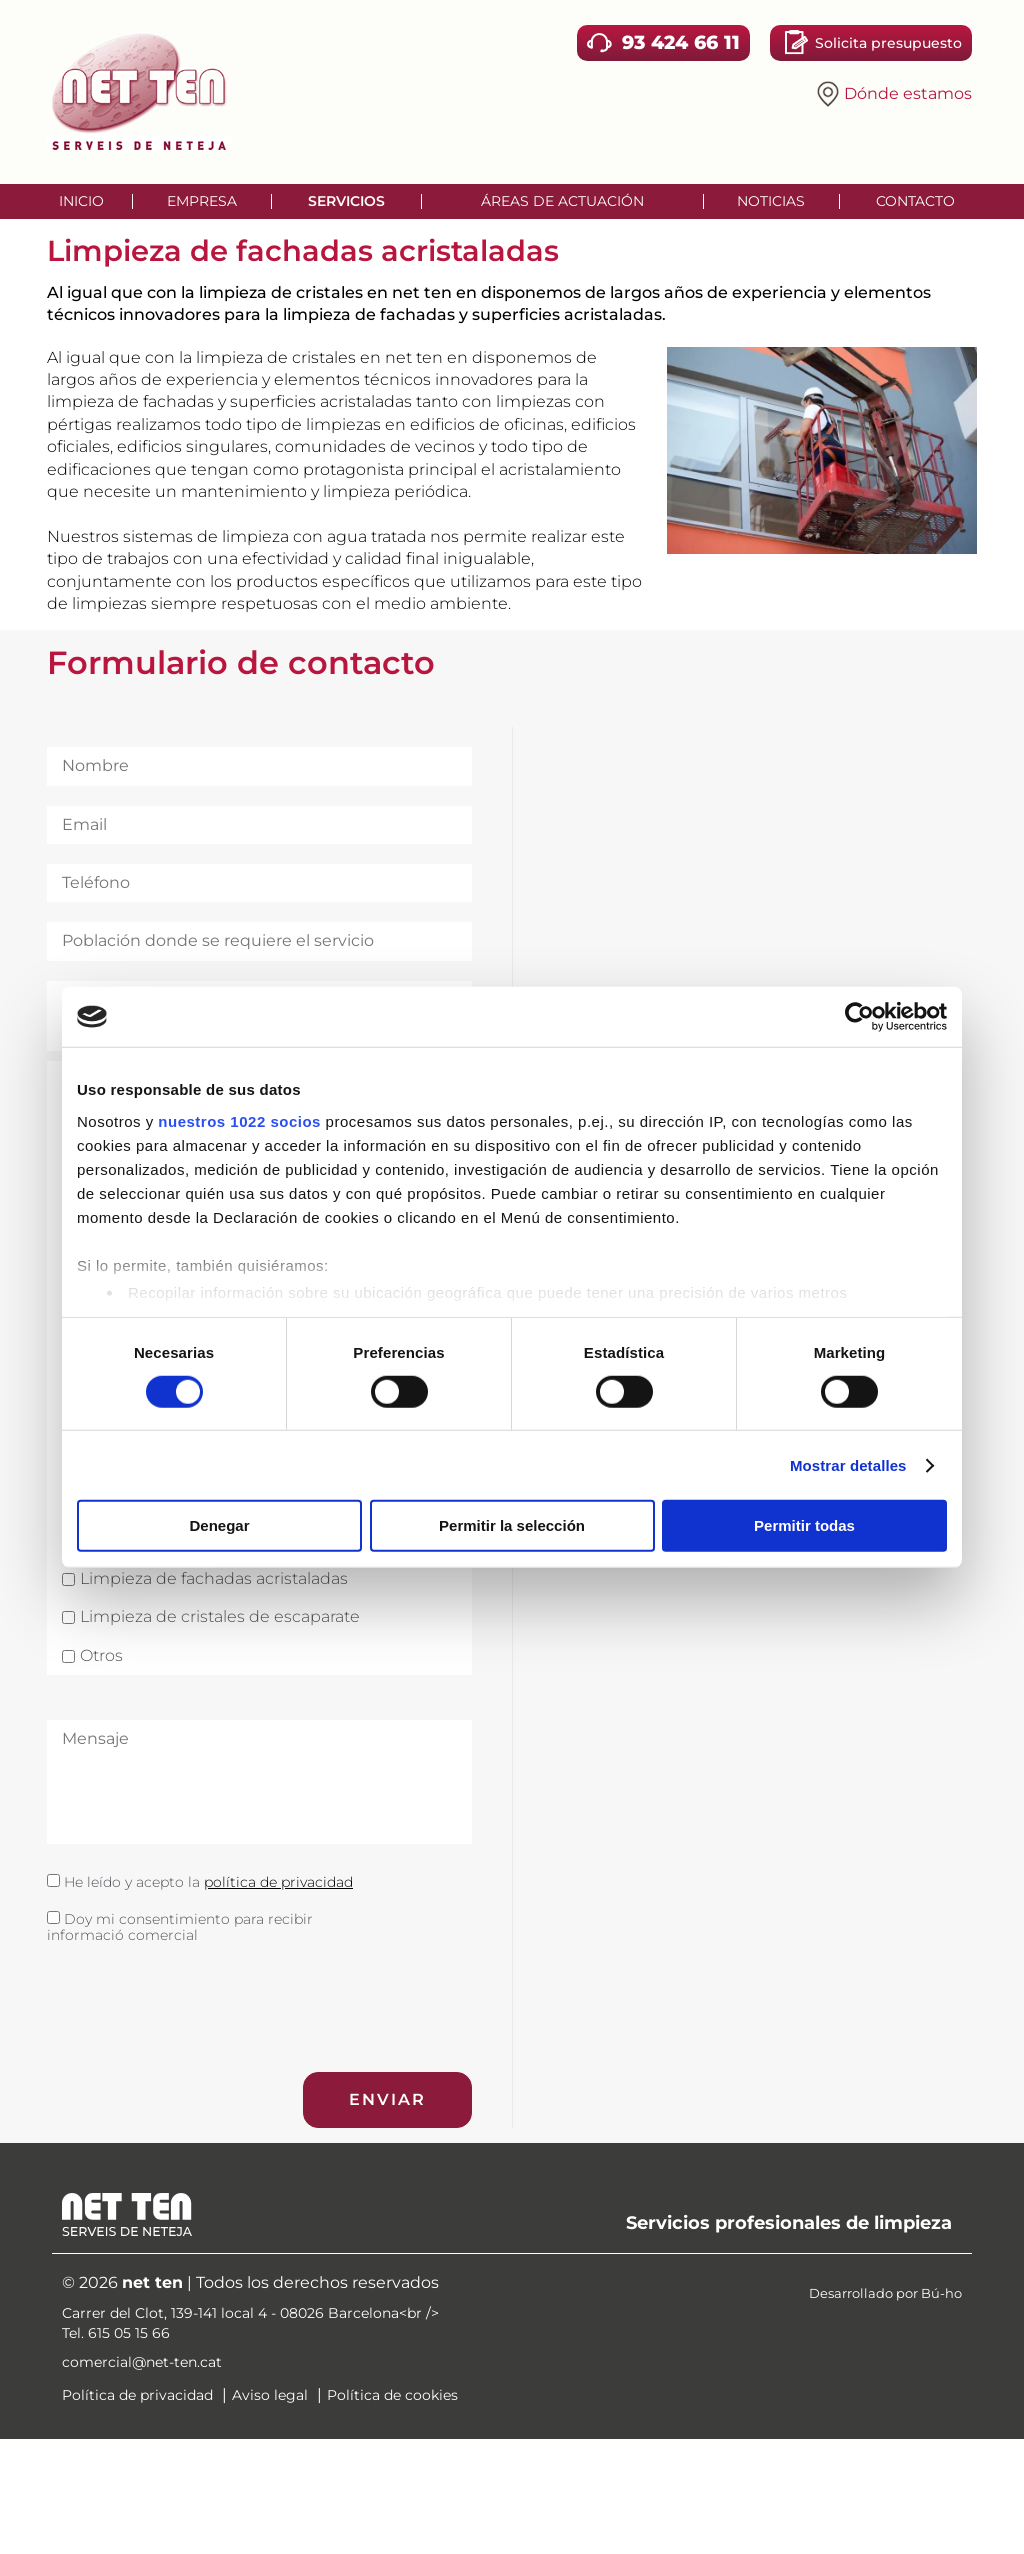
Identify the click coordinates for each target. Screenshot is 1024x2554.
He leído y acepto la (200, 1882)
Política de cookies (392, 2395)
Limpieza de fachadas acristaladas (214, 1579)
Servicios (346, 201)
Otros (101, 1656)
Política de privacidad (137, 2395)
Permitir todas (804, 1525)
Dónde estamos (900, 93)
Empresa (202, 201)
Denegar (219, 1525)
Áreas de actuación (562, 201)
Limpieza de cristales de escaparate (220, 1617)
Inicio (81, 201)
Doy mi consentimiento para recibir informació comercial (180, 1927)
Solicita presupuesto (888, 43)
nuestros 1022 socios (239, 1120)
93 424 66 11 (681, 42)
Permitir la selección (512, 1525)
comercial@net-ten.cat (142, 2362)
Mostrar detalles (848, 1465)
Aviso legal (270, 2395)
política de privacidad (278, 1882)
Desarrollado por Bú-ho (885, 2293)
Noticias (771, 201)
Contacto (915, 201)
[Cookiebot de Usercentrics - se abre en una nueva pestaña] (859, 1017)
